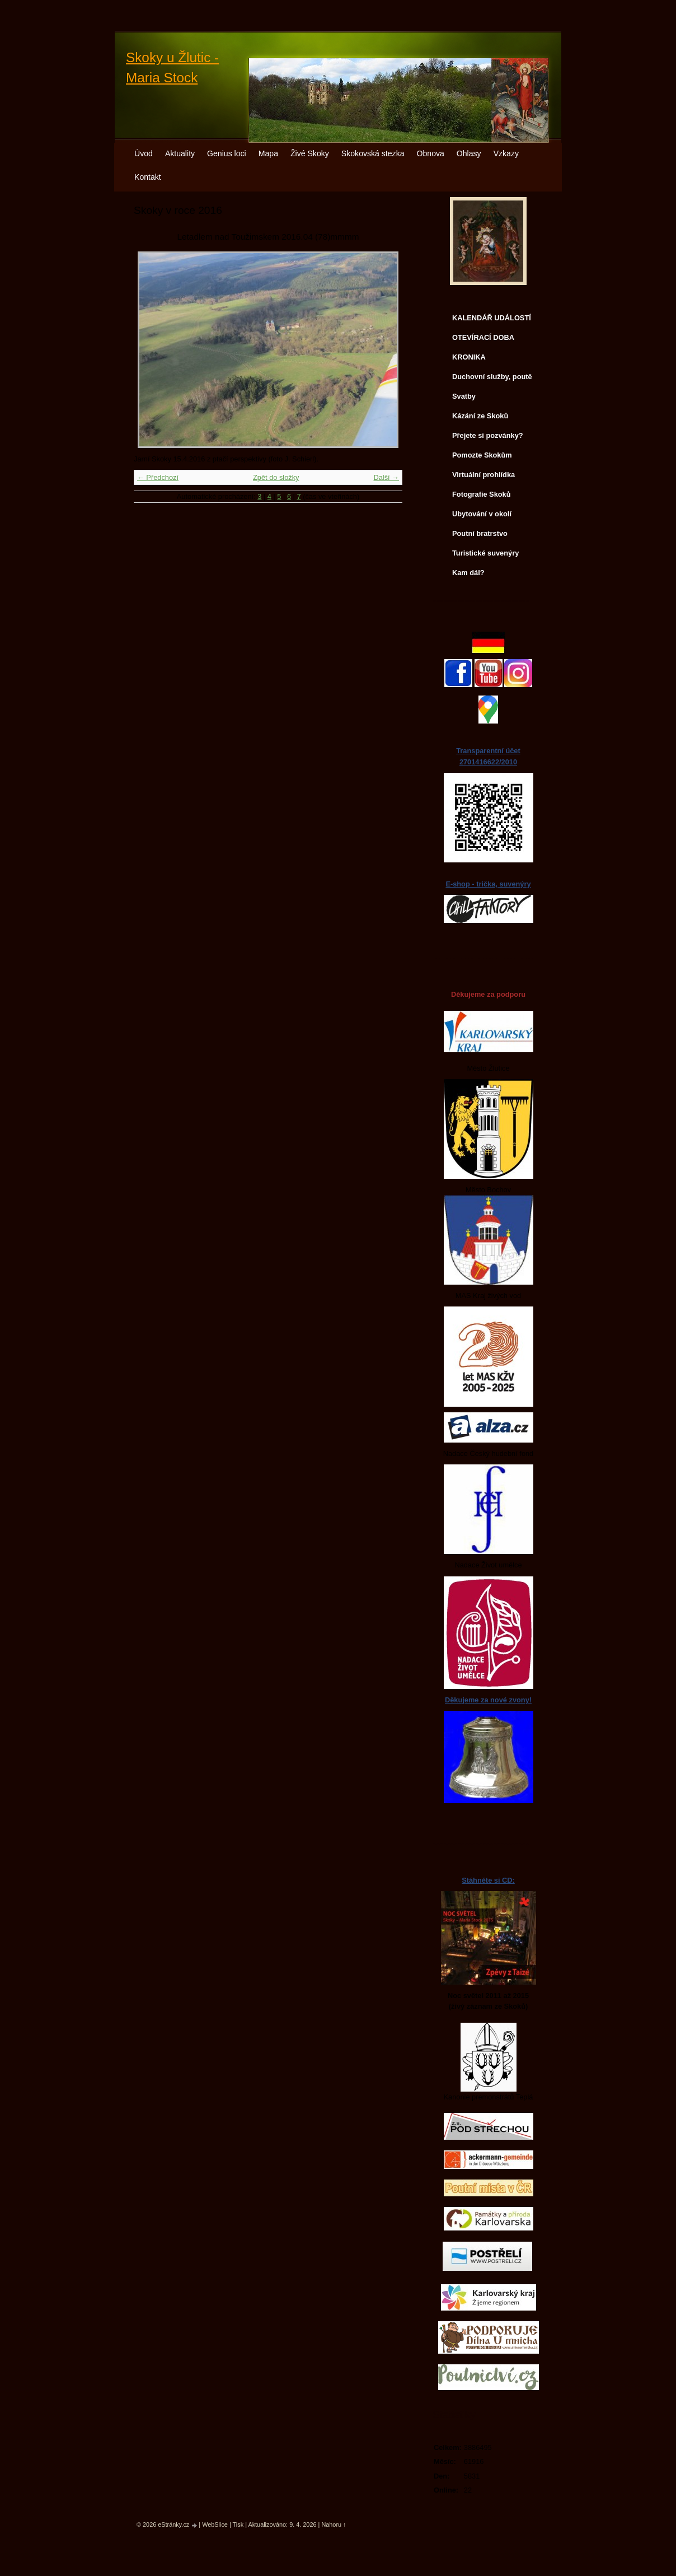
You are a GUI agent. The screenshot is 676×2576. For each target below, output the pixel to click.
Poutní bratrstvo (480, 533)
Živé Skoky (309, 153)
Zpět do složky (276, 477)
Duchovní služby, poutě (492, 376)
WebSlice (215, 2524)
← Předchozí (158, 477)
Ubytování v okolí (481, 514)
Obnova (430, 153)
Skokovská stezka (373, 153)
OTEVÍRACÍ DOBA (483, 337)
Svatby (464, 396)
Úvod (143, 153)
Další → (386, 477)
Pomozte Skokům (482, 455)
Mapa (268, 153)
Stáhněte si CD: (488, 1880)
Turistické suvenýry (485, 553)
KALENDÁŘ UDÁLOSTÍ (491, 318)
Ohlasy (469, 153)
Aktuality (180, 153)
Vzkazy (506, 153)
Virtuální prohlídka (483, 474)
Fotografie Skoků (481, 494)
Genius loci (226, 153)
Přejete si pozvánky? (487, 435)
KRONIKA (469, 357)
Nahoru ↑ (333, 2524)
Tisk (238, 2524)
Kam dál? (468, 572)
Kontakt (147, 176)
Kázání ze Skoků (480, 416)
